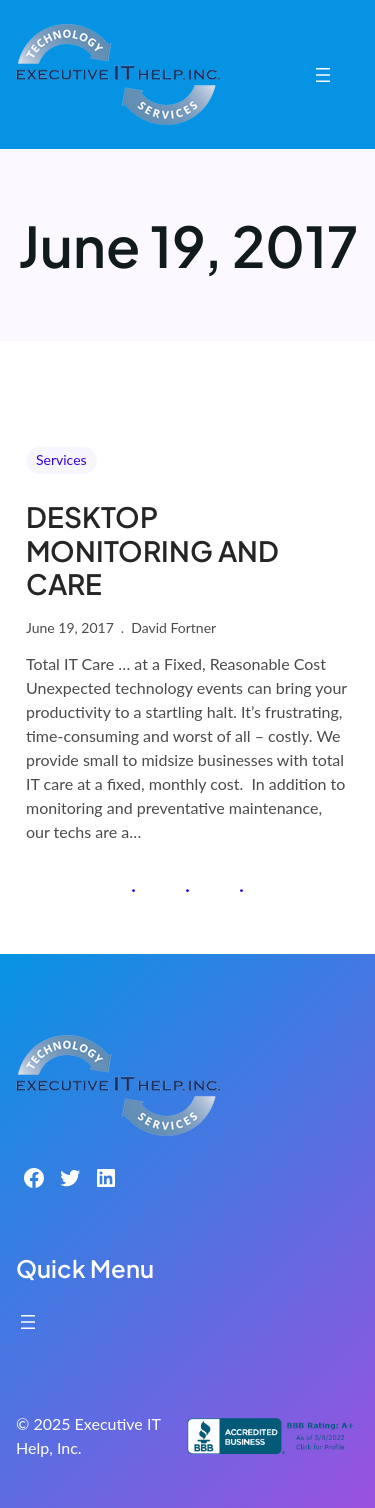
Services (61, 459)
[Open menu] (323, 75)
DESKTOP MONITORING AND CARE (152, 550)
